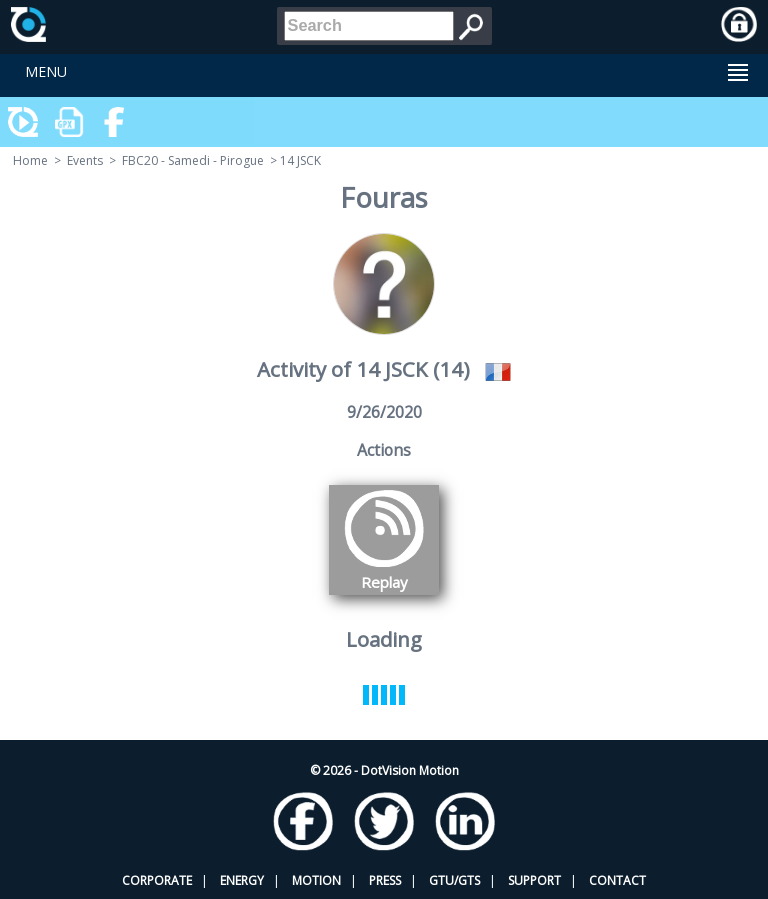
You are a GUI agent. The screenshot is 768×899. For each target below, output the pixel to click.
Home (30, 160)
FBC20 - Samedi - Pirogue (193, 160)
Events (85, 160)
